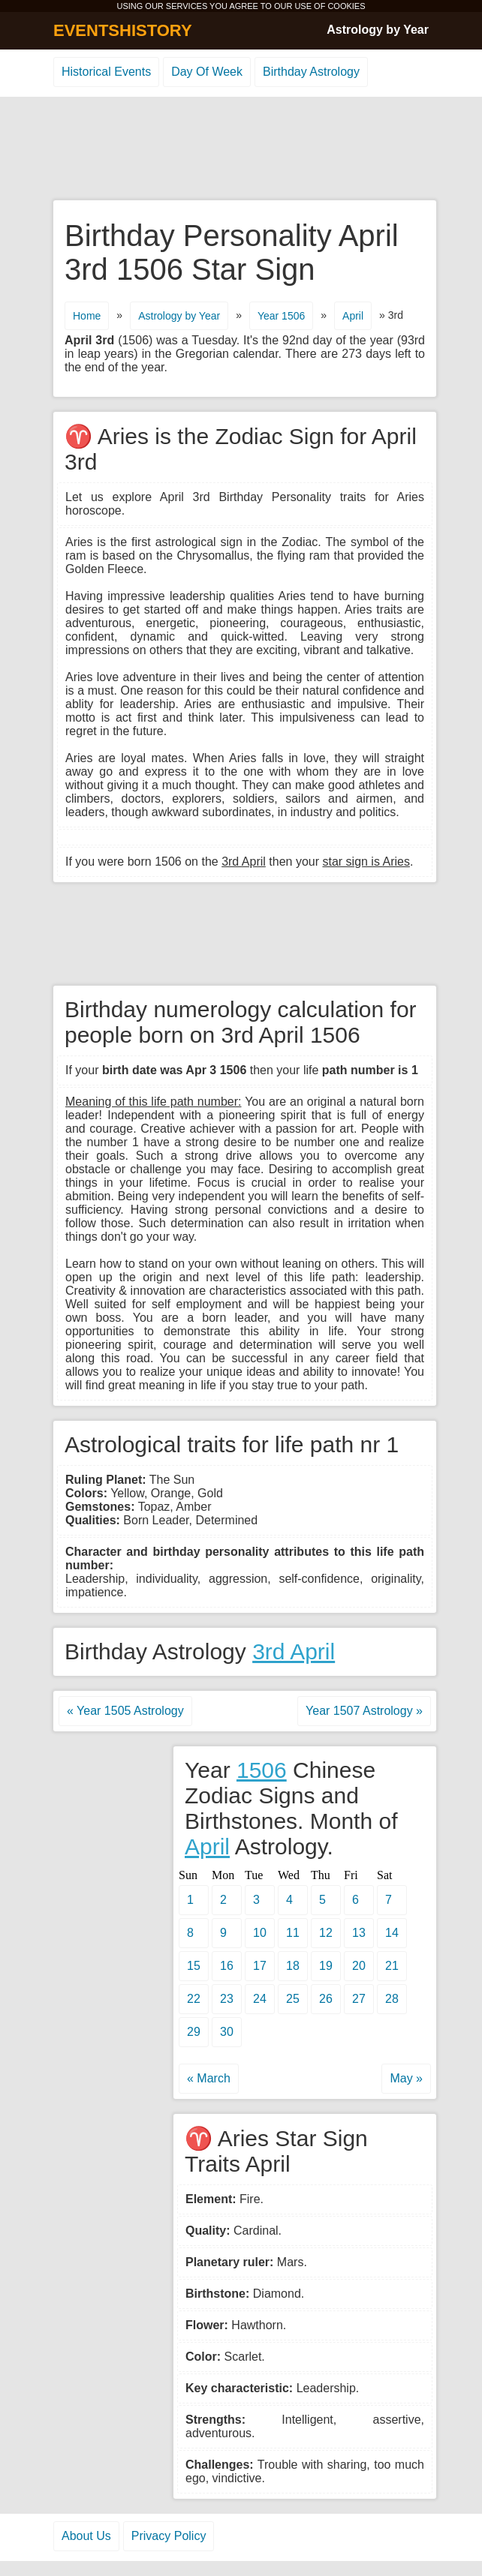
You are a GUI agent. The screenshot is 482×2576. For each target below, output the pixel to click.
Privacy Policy (168, 2535)
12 (326, 1932)
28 (392, 1998)
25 (293, 1998)
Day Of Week (207, 71)
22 (193, 1998)
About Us (86, 2535)
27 (359, 1998)
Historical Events (106, 71)
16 (226, 1965)
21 (392, 1965)
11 (293, 1932)
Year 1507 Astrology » (364, 1710)
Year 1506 (281, 316)
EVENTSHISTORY (122, 30)
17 (260, 1965)
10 (260, 1932)
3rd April (293, 1651)
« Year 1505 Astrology (125, 1710)
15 (193, 1965)
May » (406, 2078)
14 (392, 1932)
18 (293, 1965)
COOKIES (346, 6)
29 (193, 2031)
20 (359, 1965)
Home (87, 316)
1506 (261, 1770)
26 (326, 1998)
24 (260, 1998)
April (352, 316)
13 (359, 1932)
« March (208, 2078)
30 (226, 2031)
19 (326, 1965)
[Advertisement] (241, 149)
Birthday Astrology (311, 71)
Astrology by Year (378, 29)
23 (226, 1998)
